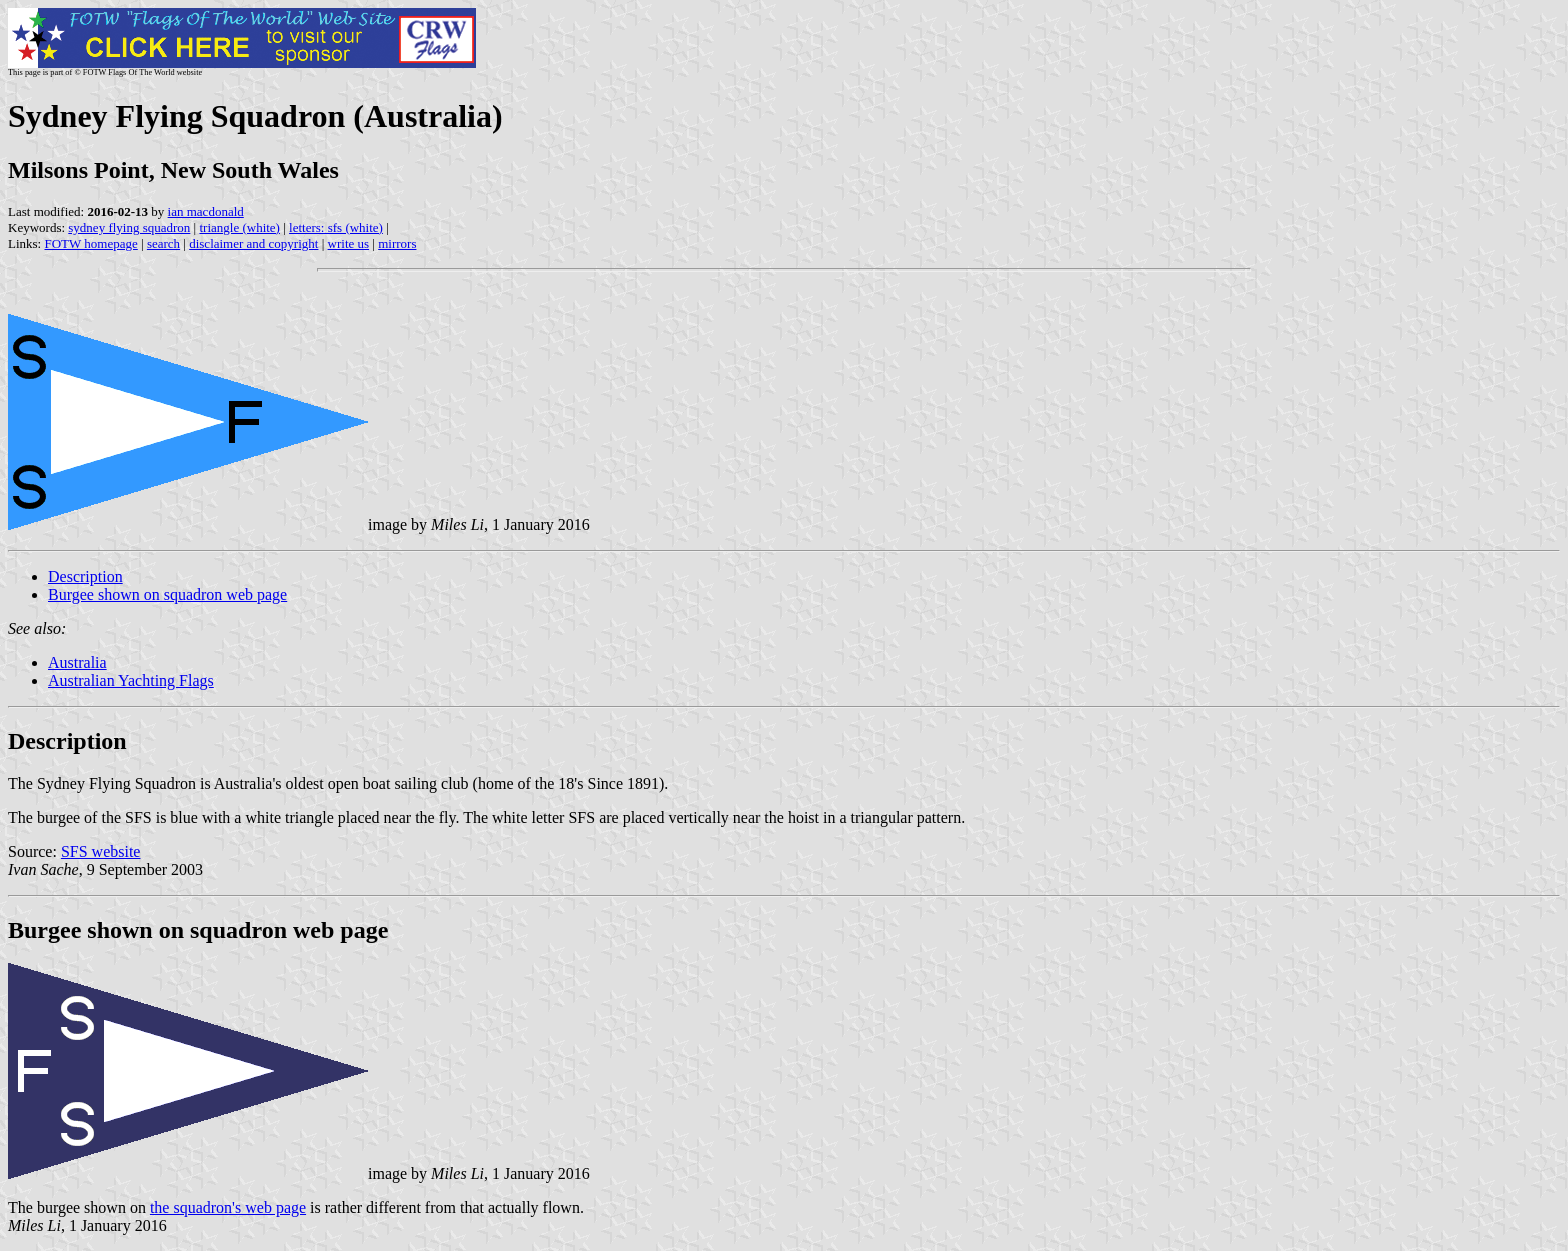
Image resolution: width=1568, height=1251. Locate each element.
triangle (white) (239, 227)
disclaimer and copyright (253, 243)
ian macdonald (206, 211)
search (163, 243)
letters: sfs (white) (336, 227)
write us (349, 243)
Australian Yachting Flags (131, 680)
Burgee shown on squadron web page (167, 594)
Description (85, 576)
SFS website (101, 851)
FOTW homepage (90, 243)
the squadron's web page (228, 1207)
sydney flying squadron (129, 227)
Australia (77, 662)
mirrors (397, 243)
